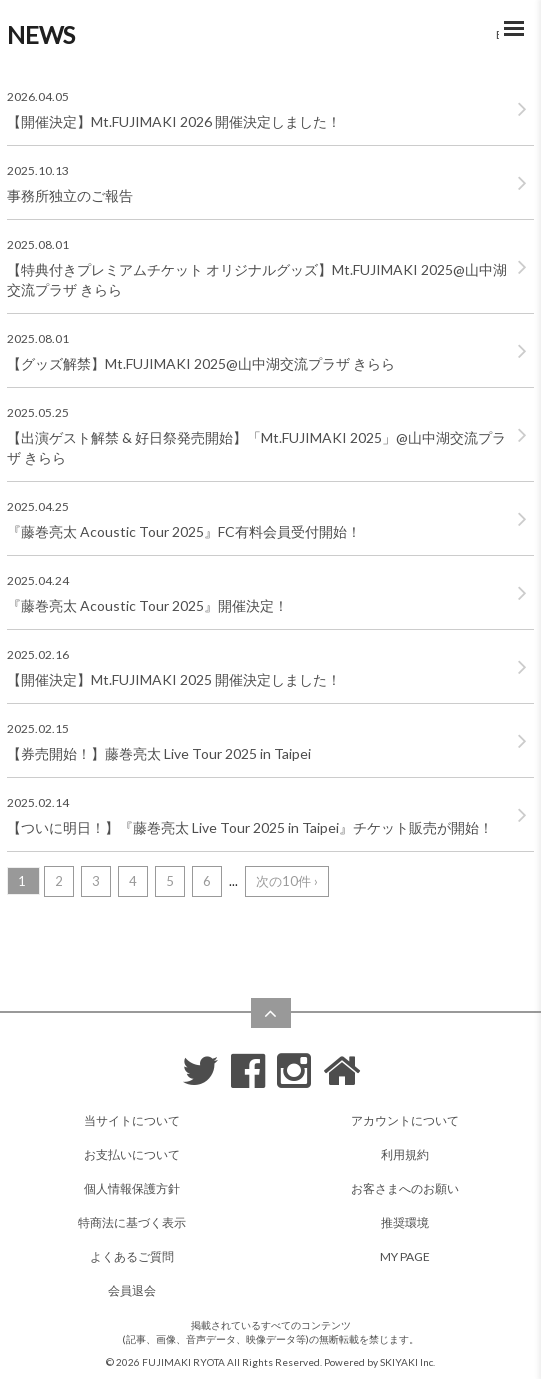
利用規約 (405, 1154)
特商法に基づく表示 (132, 1222)
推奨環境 (405, 1222)
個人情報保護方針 (132, 1188)
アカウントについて (405, 1120)
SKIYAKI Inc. (407, 1362)
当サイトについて (132, 1120)
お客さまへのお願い (405, 1188)
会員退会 (132, 1290)
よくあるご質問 (132, 1256)
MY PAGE (405, 1256)
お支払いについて (132, 1154)
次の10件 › (287, 881)
